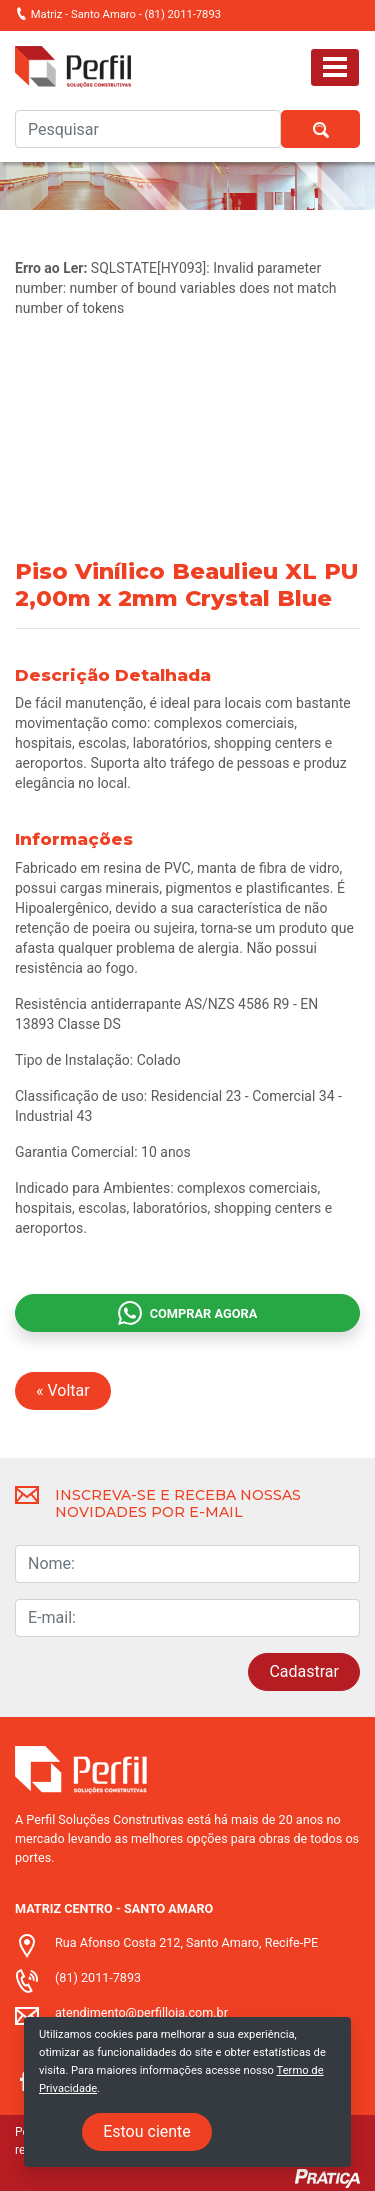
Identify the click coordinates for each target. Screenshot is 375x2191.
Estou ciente (147, 2131)
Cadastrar (304, 1671)
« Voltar (63, 1390)
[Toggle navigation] (335, 67)
